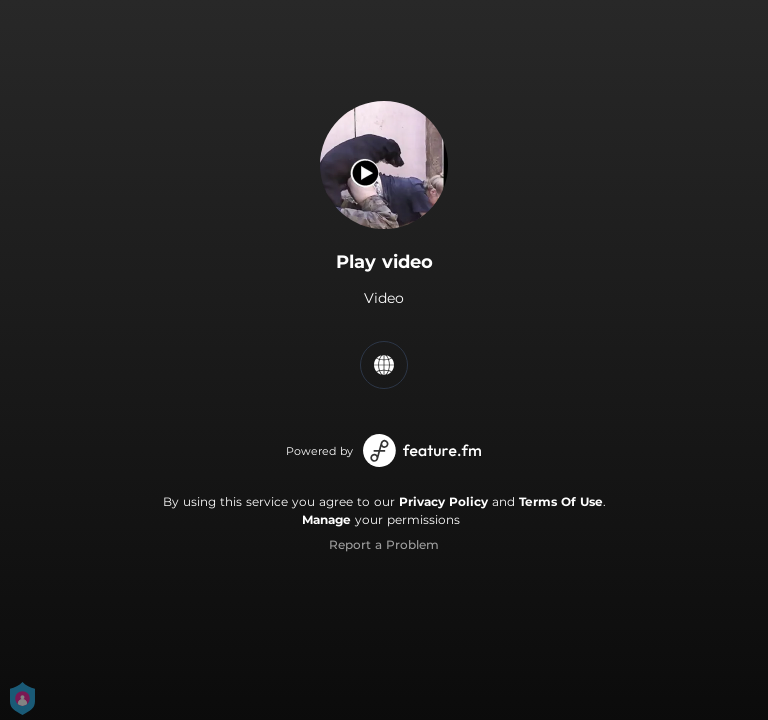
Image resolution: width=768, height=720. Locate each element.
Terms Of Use (561, 501)
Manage (326, 519)
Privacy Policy (443, 501)
